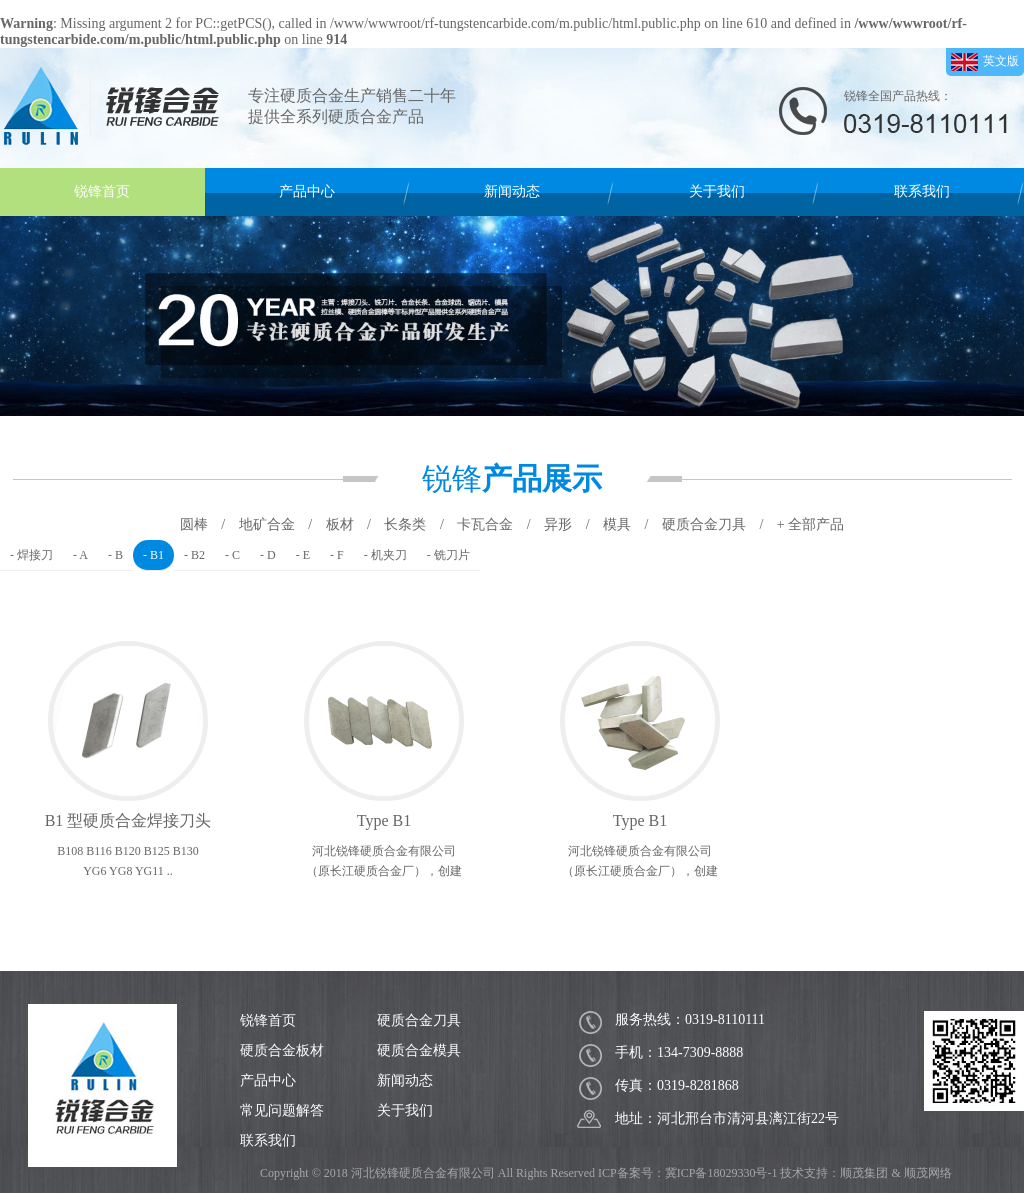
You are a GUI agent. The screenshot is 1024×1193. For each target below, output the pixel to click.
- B (115, 555)
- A (80, 555)
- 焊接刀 (31, 555)
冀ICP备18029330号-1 (721, 1173)
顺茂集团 (864, 1173)
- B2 (194, 555)
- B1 (153, 555)
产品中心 (307, 191)
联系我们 (922, 191)
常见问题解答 (282, 1110)
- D (268, 555)
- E (303, 555)
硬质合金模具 (419, 1050)
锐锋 (512, 478)
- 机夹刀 (385, 555)
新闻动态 (512, 191)
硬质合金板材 (282, 1050)
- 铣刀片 (448, 555)
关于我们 (717, 191)
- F (337, 555)
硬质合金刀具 (419, 1020)
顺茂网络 (928, 1173)
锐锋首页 (102, 191)
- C (232, 555)
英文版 (985, 62)
